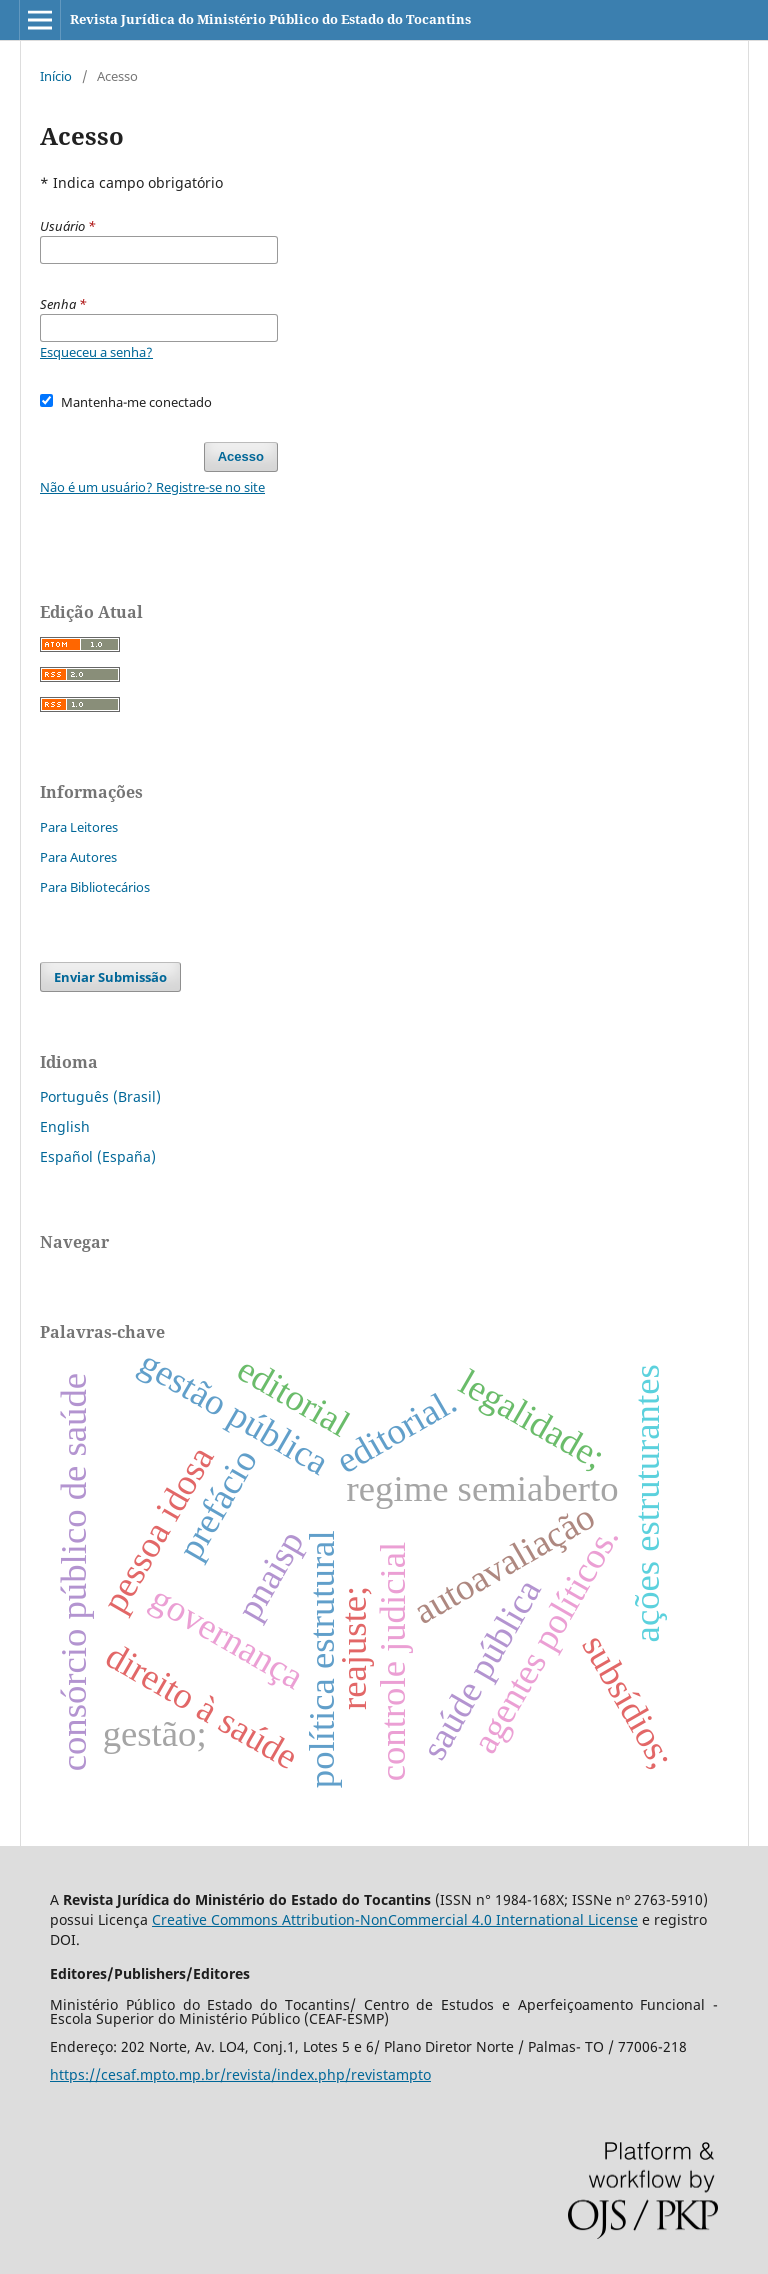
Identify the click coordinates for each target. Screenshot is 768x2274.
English (65, 1126)
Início (56, 76)
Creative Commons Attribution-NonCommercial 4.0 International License (395, 1919)
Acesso (241, 456)
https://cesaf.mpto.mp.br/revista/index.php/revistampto (240, 2074)
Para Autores (78, 857)
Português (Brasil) (100, 1096)
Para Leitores (79, 827)
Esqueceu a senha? (96, 352)
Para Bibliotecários (95, 887)
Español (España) (98, 1156)
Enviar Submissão (110, 977)
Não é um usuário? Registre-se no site (152, 487)
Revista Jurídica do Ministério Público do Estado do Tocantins (270, 19)
